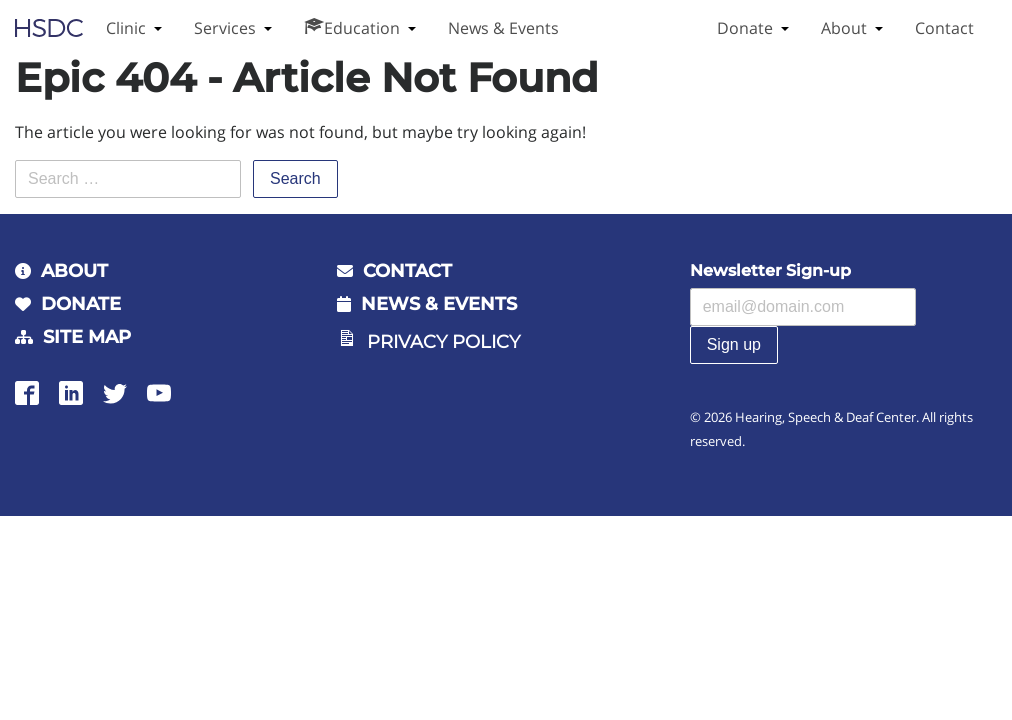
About (844, 28)
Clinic (126, 28)
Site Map (87, 337)
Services (225, 28)
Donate (745, 28)
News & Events (503, 28)
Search (295, 178)
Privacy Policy (443, 342)
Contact (944, 28)
